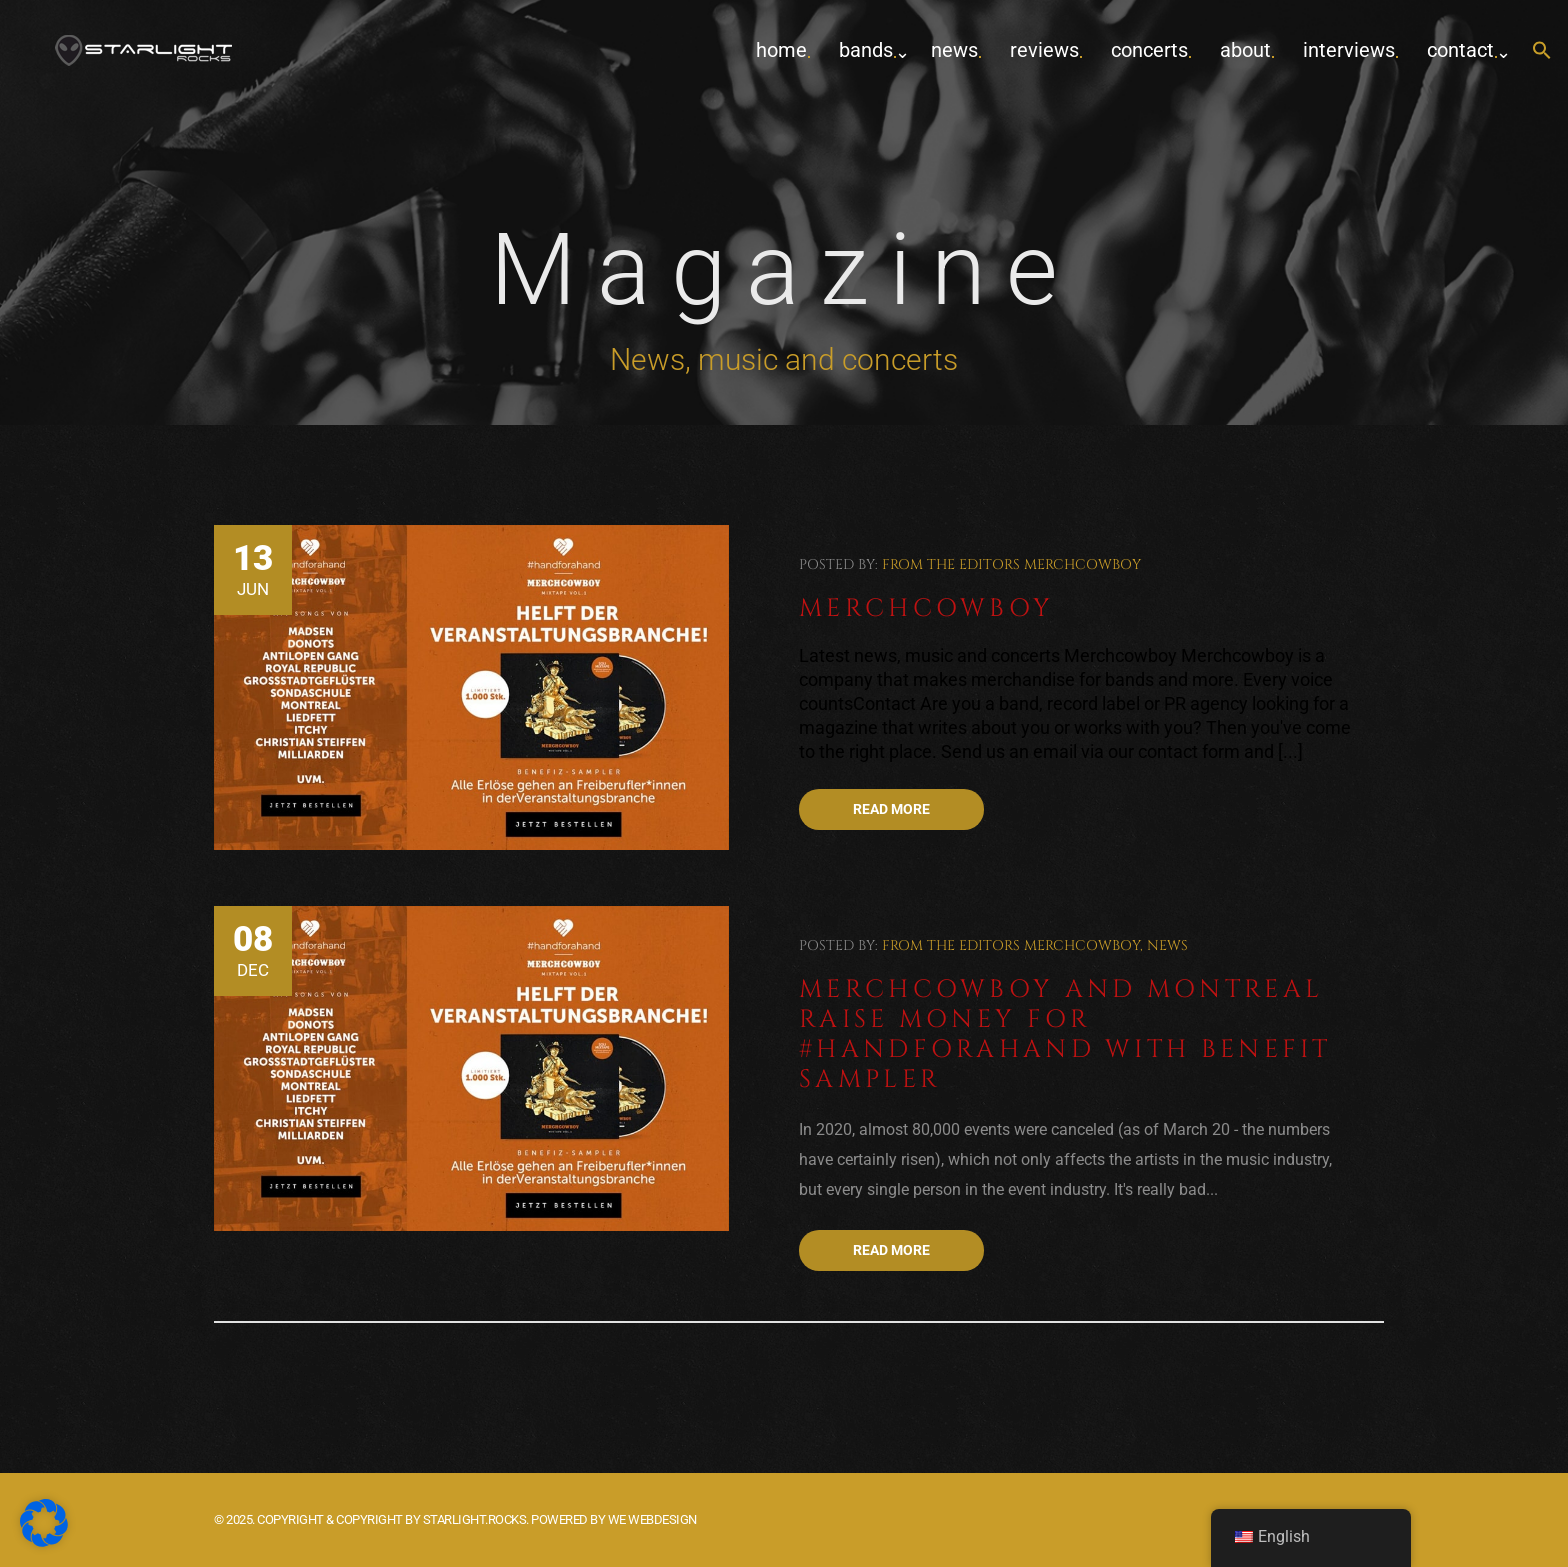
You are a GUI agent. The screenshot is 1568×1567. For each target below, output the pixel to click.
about (1245, 50)
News (954, 50)
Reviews (1044, 50)
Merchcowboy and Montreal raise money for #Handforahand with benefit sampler (1065, 1034)
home (781, 50)
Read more (891, 809)
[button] (1542, 51)
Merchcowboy (1082, 564)
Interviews (1349, 50)
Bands (866, 50)
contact (1460, 50)
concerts (1149, 50)
